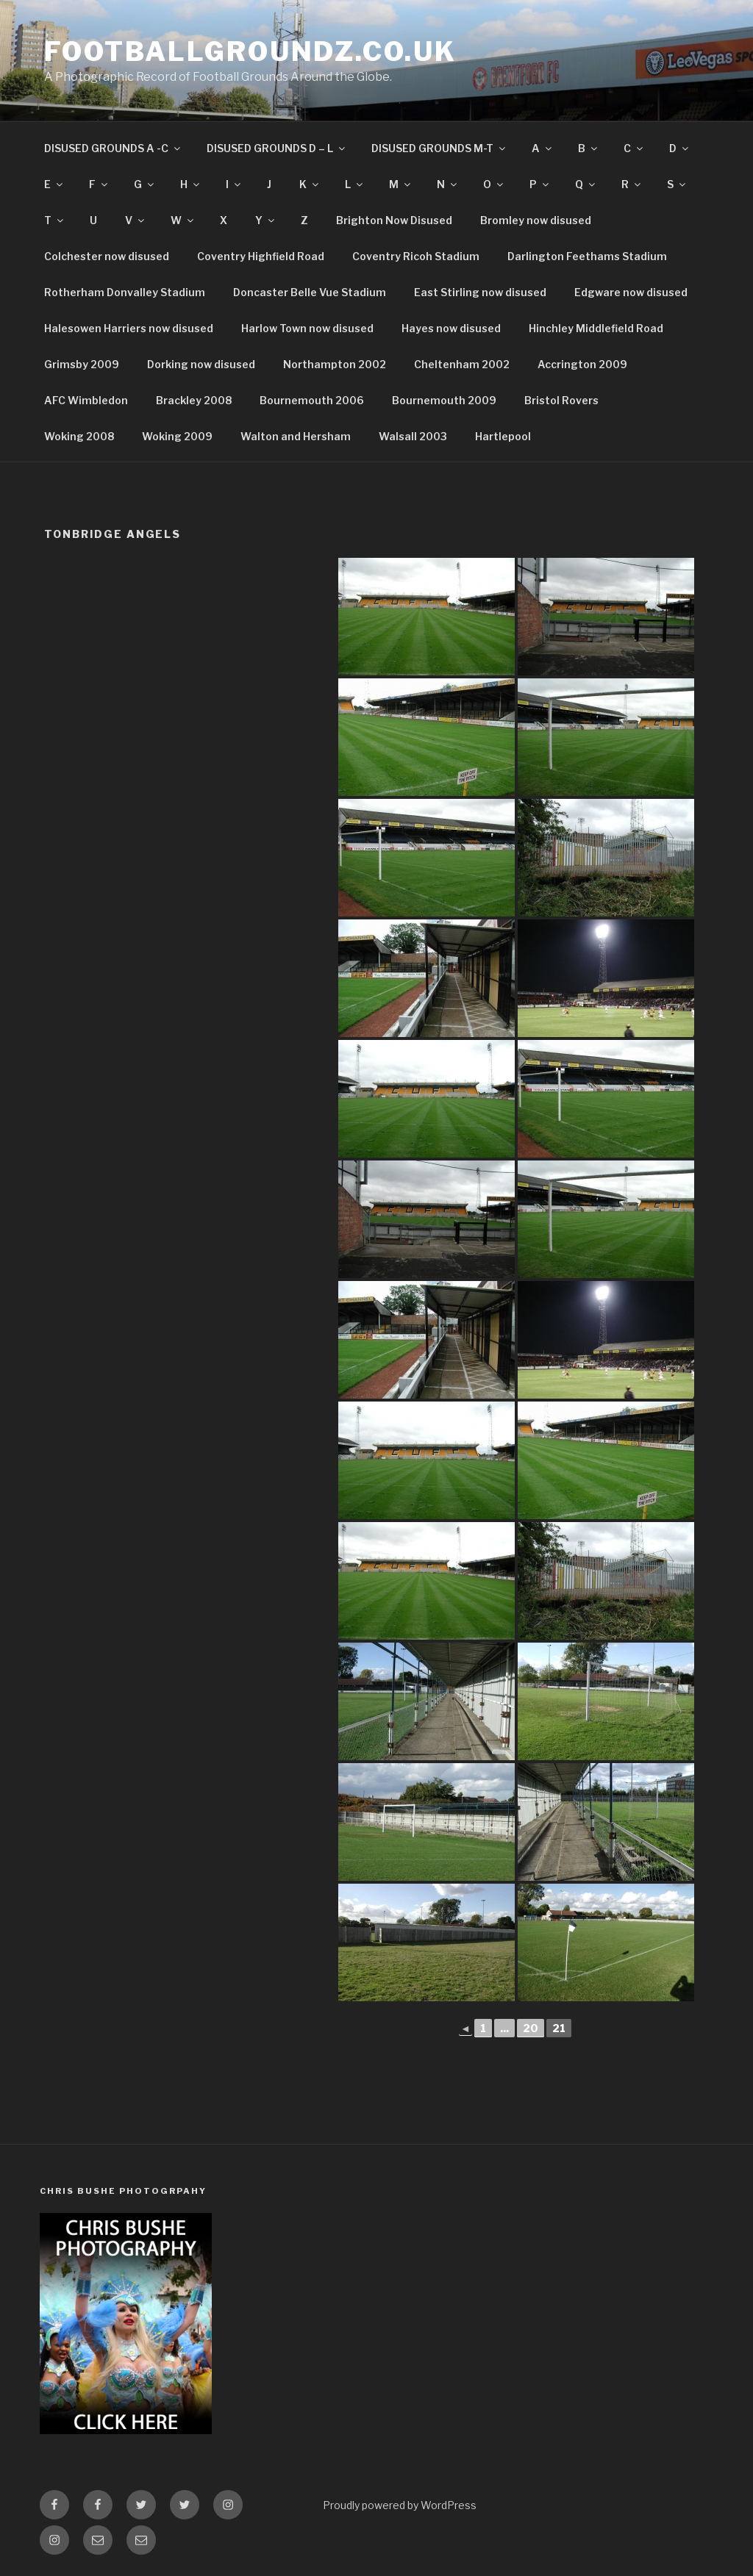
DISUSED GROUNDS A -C (113, 148)
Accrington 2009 (582, 364)
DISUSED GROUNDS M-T (439, 148)
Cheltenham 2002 (462, 364)
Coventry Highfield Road (260, 256)
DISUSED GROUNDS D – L (277, 148)
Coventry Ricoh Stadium (415, 256)
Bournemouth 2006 (312, 400)
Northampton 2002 (334, 364)
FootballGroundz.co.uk (250, 51)
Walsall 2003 (413, 436)
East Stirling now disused (480, 292)
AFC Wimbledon (86, 400)
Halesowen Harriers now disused (128, 328)
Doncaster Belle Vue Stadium (309, 292)
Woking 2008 (79, 436)
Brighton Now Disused (394, 220)
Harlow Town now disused (307, 328)
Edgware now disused (631, 292)
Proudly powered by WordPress (400, 2505)
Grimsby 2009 (81, 364)
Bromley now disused (535, 220)
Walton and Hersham (295, 436)
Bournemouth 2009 (444, 400)
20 (530, 2028)
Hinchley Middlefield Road (596, 328)
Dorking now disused (201, 364)
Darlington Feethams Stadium (587, 256)
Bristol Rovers (561, 400)
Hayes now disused (451, 328)
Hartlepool (503, 436)
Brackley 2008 (194, 400)
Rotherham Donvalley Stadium (124, 292)
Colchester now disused (106, 256)
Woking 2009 (177, 436)
